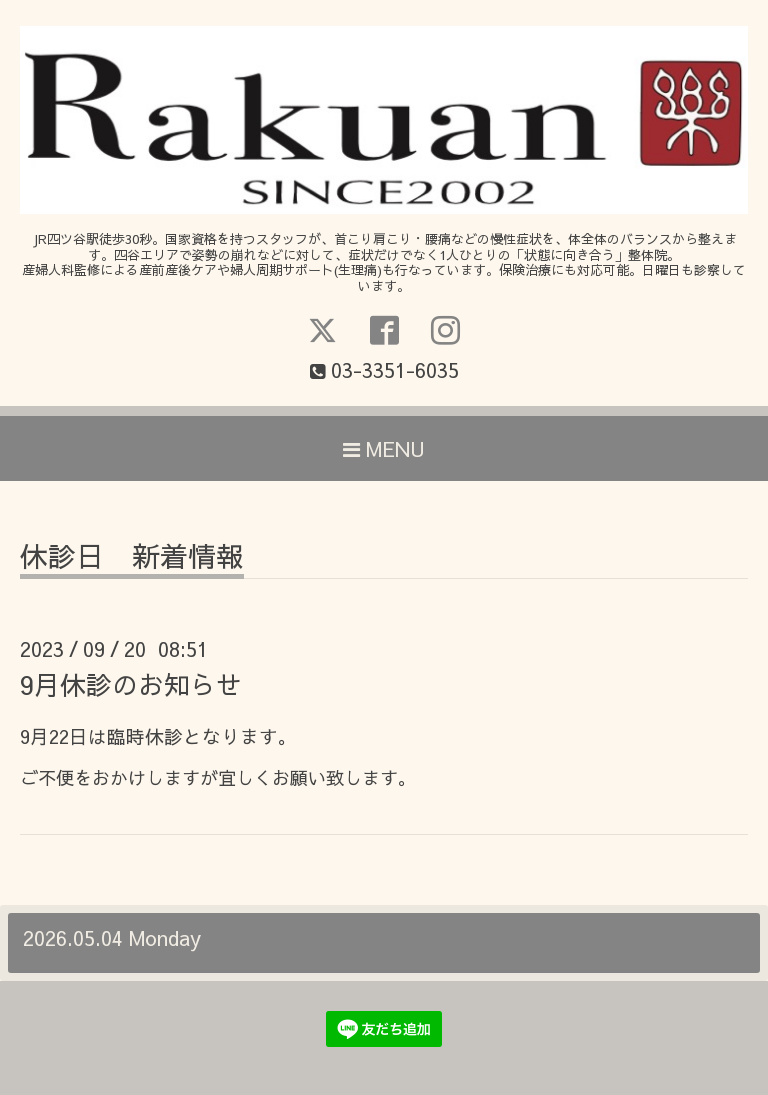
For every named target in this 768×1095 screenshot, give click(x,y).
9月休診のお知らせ (131, 684)
